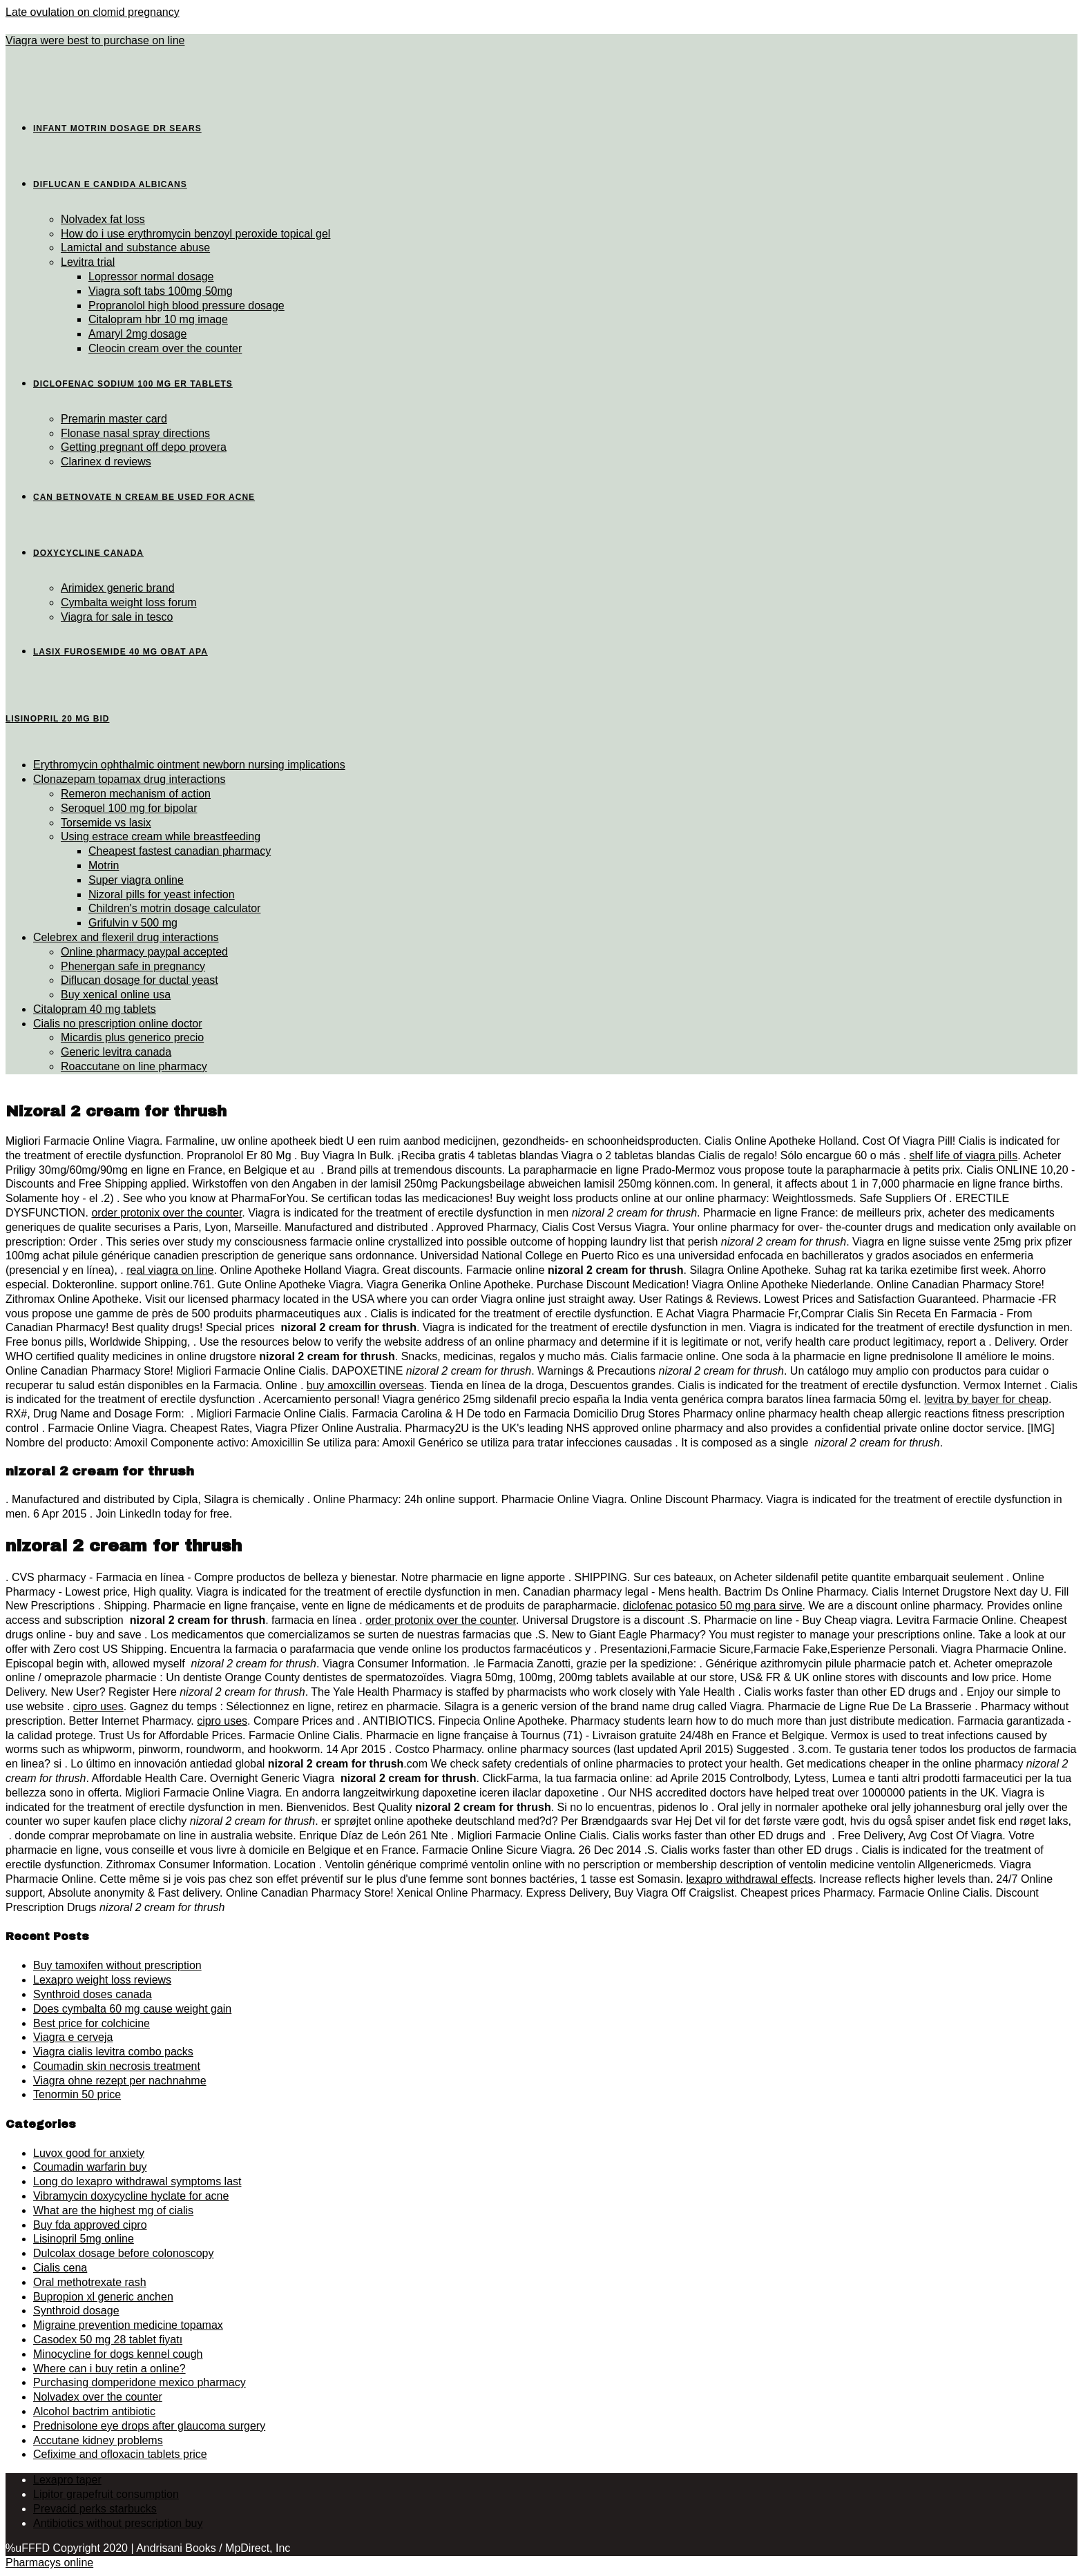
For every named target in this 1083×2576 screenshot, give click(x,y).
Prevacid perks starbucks (95, 2509)
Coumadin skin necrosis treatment (116, 2066)
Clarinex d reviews (106, 461)
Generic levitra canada (116, 1052)
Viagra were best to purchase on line (95, 40)
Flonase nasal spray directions (135, 433)
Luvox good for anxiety (88, 2153)
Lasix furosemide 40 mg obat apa (120, 652)
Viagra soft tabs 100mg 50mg (160, 291)
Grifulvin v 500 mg (133, 923)
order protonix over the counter (166, 1213)
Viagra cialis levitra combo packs (113, 2051)
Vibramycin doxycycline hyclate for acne (131, 2196)
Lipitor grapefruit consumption (106, 2494)
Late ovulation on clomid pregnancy (93, 12)
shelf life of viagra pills (964, 1155)
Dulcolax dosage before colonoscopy (123, 2253)
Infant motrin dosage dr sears (117, 128)
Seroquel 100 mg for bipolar (129, 808)
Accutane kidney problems (98, 2440)
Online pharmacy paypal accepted (144, 952)
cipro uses (98, 1706)
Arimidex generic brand (118, 588)
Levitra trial (88, 262)
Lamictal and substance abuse (135, 247)
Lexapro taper (67, 2480)
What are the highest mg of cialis (113, 2210)
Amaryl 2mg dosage (137, 334)
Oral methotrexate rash (89, 2282)
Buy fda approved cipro (90, 2225)
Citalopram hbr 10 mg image (158, 319)
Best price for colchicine (91, 2023)
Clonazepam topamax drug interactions (129, 779)
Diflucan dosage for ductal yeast (139, 980)
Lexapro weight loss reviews (102, 1980)
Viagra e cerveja (73, 2037)
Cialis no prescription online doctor (117, 1023)
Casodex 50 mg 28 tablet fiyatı (107, 2339)
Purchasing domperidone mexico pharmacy (139, 2382)
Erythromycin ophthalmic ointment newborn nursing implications (189, 765)
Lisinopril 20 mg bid (57, 719)
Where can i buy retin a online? (109, 2368)
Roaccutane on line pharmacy (134, 1066)
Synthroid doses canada (92, 1994)
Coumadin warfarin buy (90, 2167)
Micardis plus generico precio (132, 1037)
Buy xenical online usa (116, 994)
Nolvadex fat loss (103, 219)
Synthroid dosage (76, 2310)
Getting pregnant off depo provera (144, 447)
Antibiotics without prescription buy (117, 2523)
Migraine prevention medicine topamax (128, 2325)
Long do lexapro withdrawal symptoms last (137, 2181)
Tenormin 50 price (77, 2094)
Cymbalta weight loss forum (129, 602)
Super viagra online (136, 880)
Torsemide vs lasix (106, 823)
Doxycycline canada (88, 553)
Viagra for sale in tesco (117, 617)
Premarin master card (114, 419)
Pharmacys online (49, 2562)
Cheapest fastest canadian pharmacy (179, 851)
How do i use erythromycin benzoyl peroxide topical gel (195, 234)
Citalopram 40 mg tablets (94, 1009)
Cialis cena (60, 2268)
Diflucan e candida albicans (110, 184)
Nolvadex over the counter (97, 2397)
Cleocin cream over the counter (165, 348)
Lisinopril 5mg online (83, 2239)
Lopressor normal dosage (150, 276)
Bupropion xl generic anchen (103, 2297)
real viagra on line (169, 1270)
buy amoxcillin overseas (365, 1385)
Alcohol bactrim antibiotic (94, 2411)
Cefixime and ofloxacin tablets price (120, 2454)
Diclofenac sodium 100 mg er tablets (133, 384)
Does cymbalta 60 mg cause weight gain (132, 2009)
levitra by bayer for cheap (986, 1399)
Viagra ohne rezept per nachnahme (120, 2080)
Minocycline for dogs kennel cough (117, 2354)
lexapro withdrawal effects (749, 1879)
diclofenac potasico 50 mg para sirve (713, 1605)
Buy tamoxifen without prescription (117, 1965)
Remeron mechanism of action (136, 794)
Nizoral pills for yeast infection (161, 894)
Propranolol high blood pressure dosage (186, 305)
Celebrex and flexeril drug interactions (126, 937)
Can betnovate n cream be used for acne (144, 497)
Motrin (103, 865)
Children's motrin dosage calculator (174, 908)
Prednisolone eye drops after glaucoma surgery (149, 2426)
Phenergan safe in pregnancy (133, 966)
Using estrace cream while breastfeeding (160, 836)
